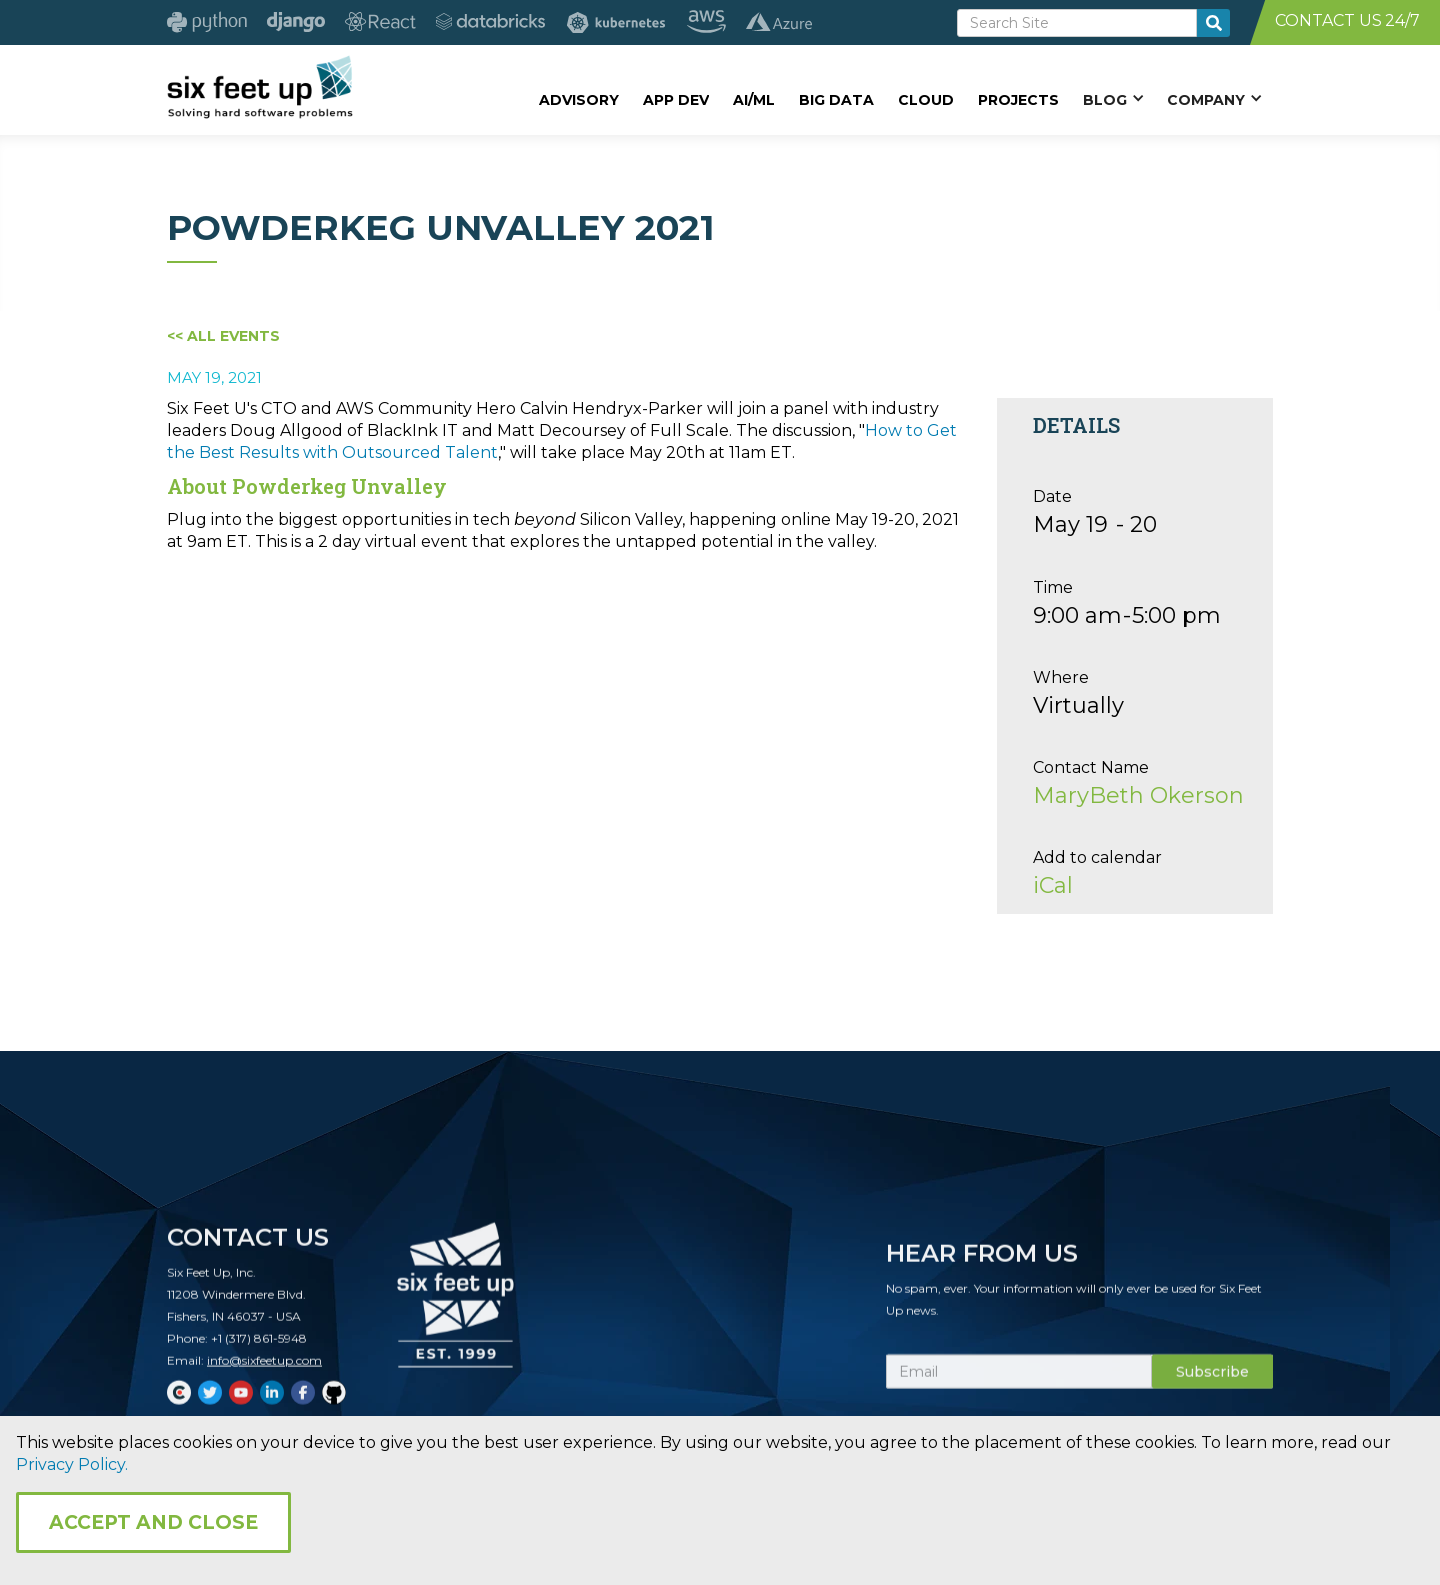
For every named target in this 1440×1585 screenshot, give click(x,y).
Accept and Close (153, 1522)
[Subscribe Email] (1019, 1382)
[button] (1113, 99)
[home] (259, 87)
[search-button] (1213, 23)
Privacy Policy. (72, 1464)
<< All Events (223, 336)
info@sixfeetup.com (264, 1370)
